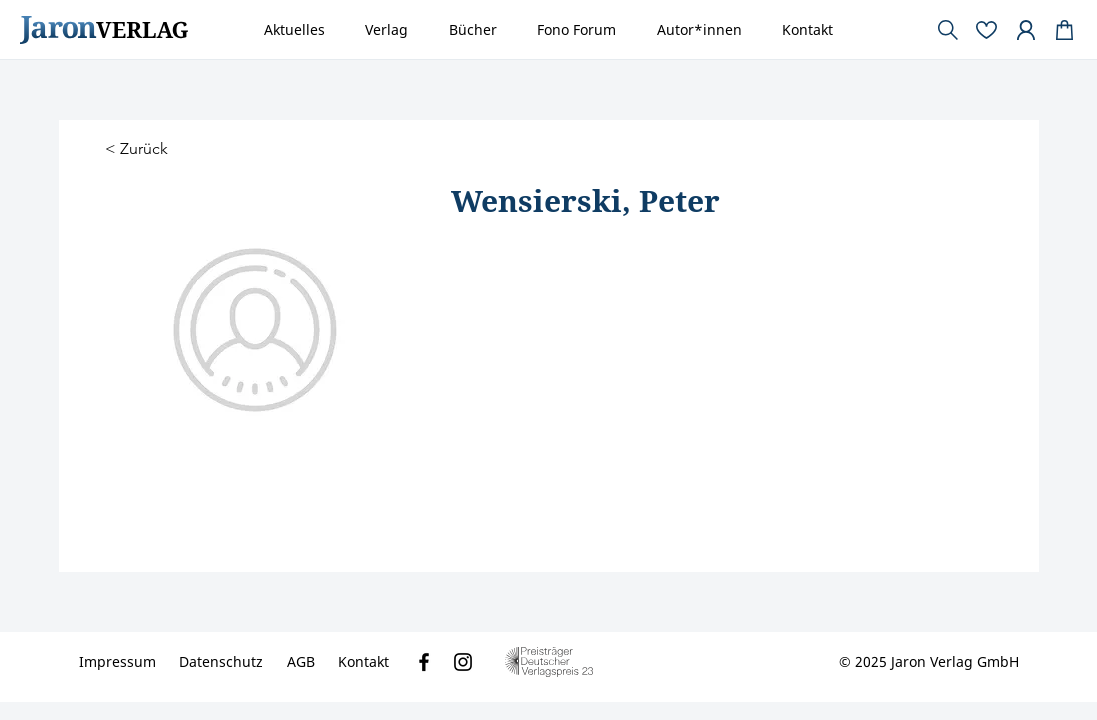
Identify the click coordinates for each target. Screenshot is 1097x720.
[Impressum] (117, 662)
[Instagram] (463, 662)
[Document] (1065, 30)
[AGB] (301, 662)
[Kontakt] (363, 662)
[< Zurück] (139, 149)
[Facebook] (424, 662)
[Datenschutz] (221, 662)
